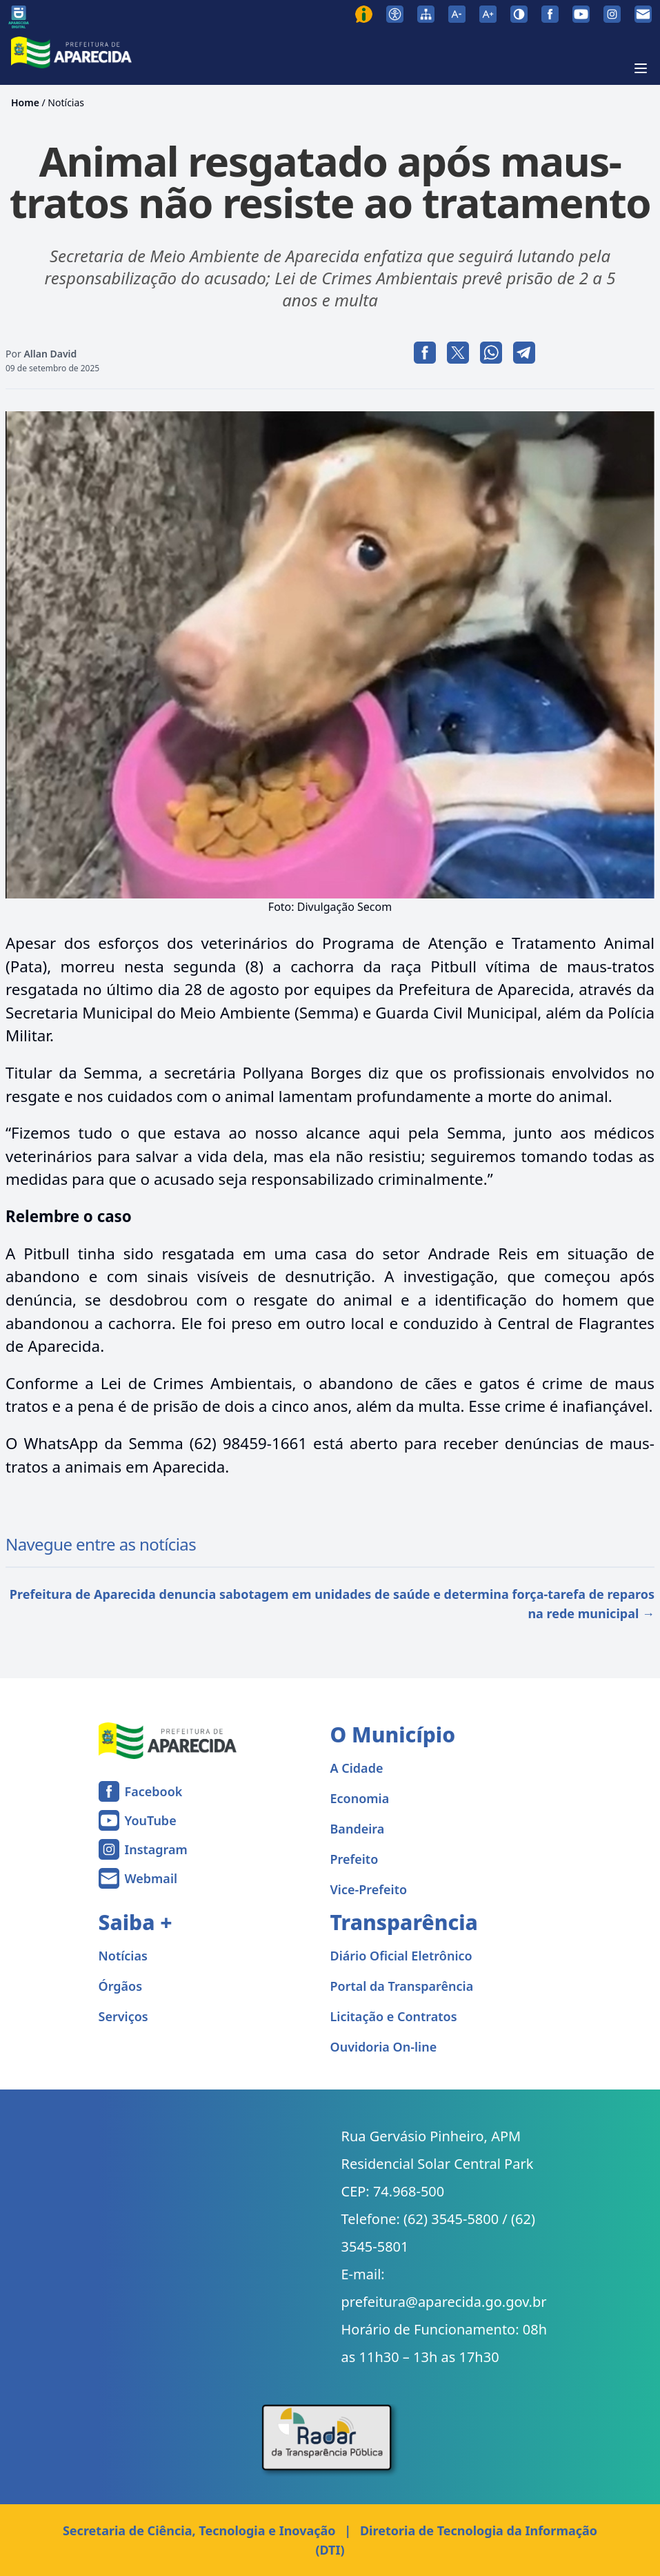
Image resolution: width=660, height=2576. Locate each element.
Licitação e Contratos (393, 2016)
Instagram (156, 1849)
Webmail (151, 1878)
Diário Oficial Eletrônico (401, 1955)
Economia (360, 1798)
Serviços (123, 2016)
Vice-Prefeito (369, 1889)
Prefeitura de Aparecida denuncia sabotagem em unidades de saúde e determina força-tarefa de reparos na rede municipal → (332, 1604)
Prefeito (354, 1859)
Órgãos (121, 1986)
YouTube (151, 1820)
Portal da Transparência (402, 1986)
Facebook (154, 1791)
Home (25, 102)
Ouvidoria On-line (383, 2046)
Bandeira (357, 1828)
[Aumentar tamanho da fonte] (488, 14)
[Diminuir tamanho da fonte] (457, 14)
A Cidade (356, 1768)
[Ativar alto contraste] (519, 14)
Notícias (66, 102)
